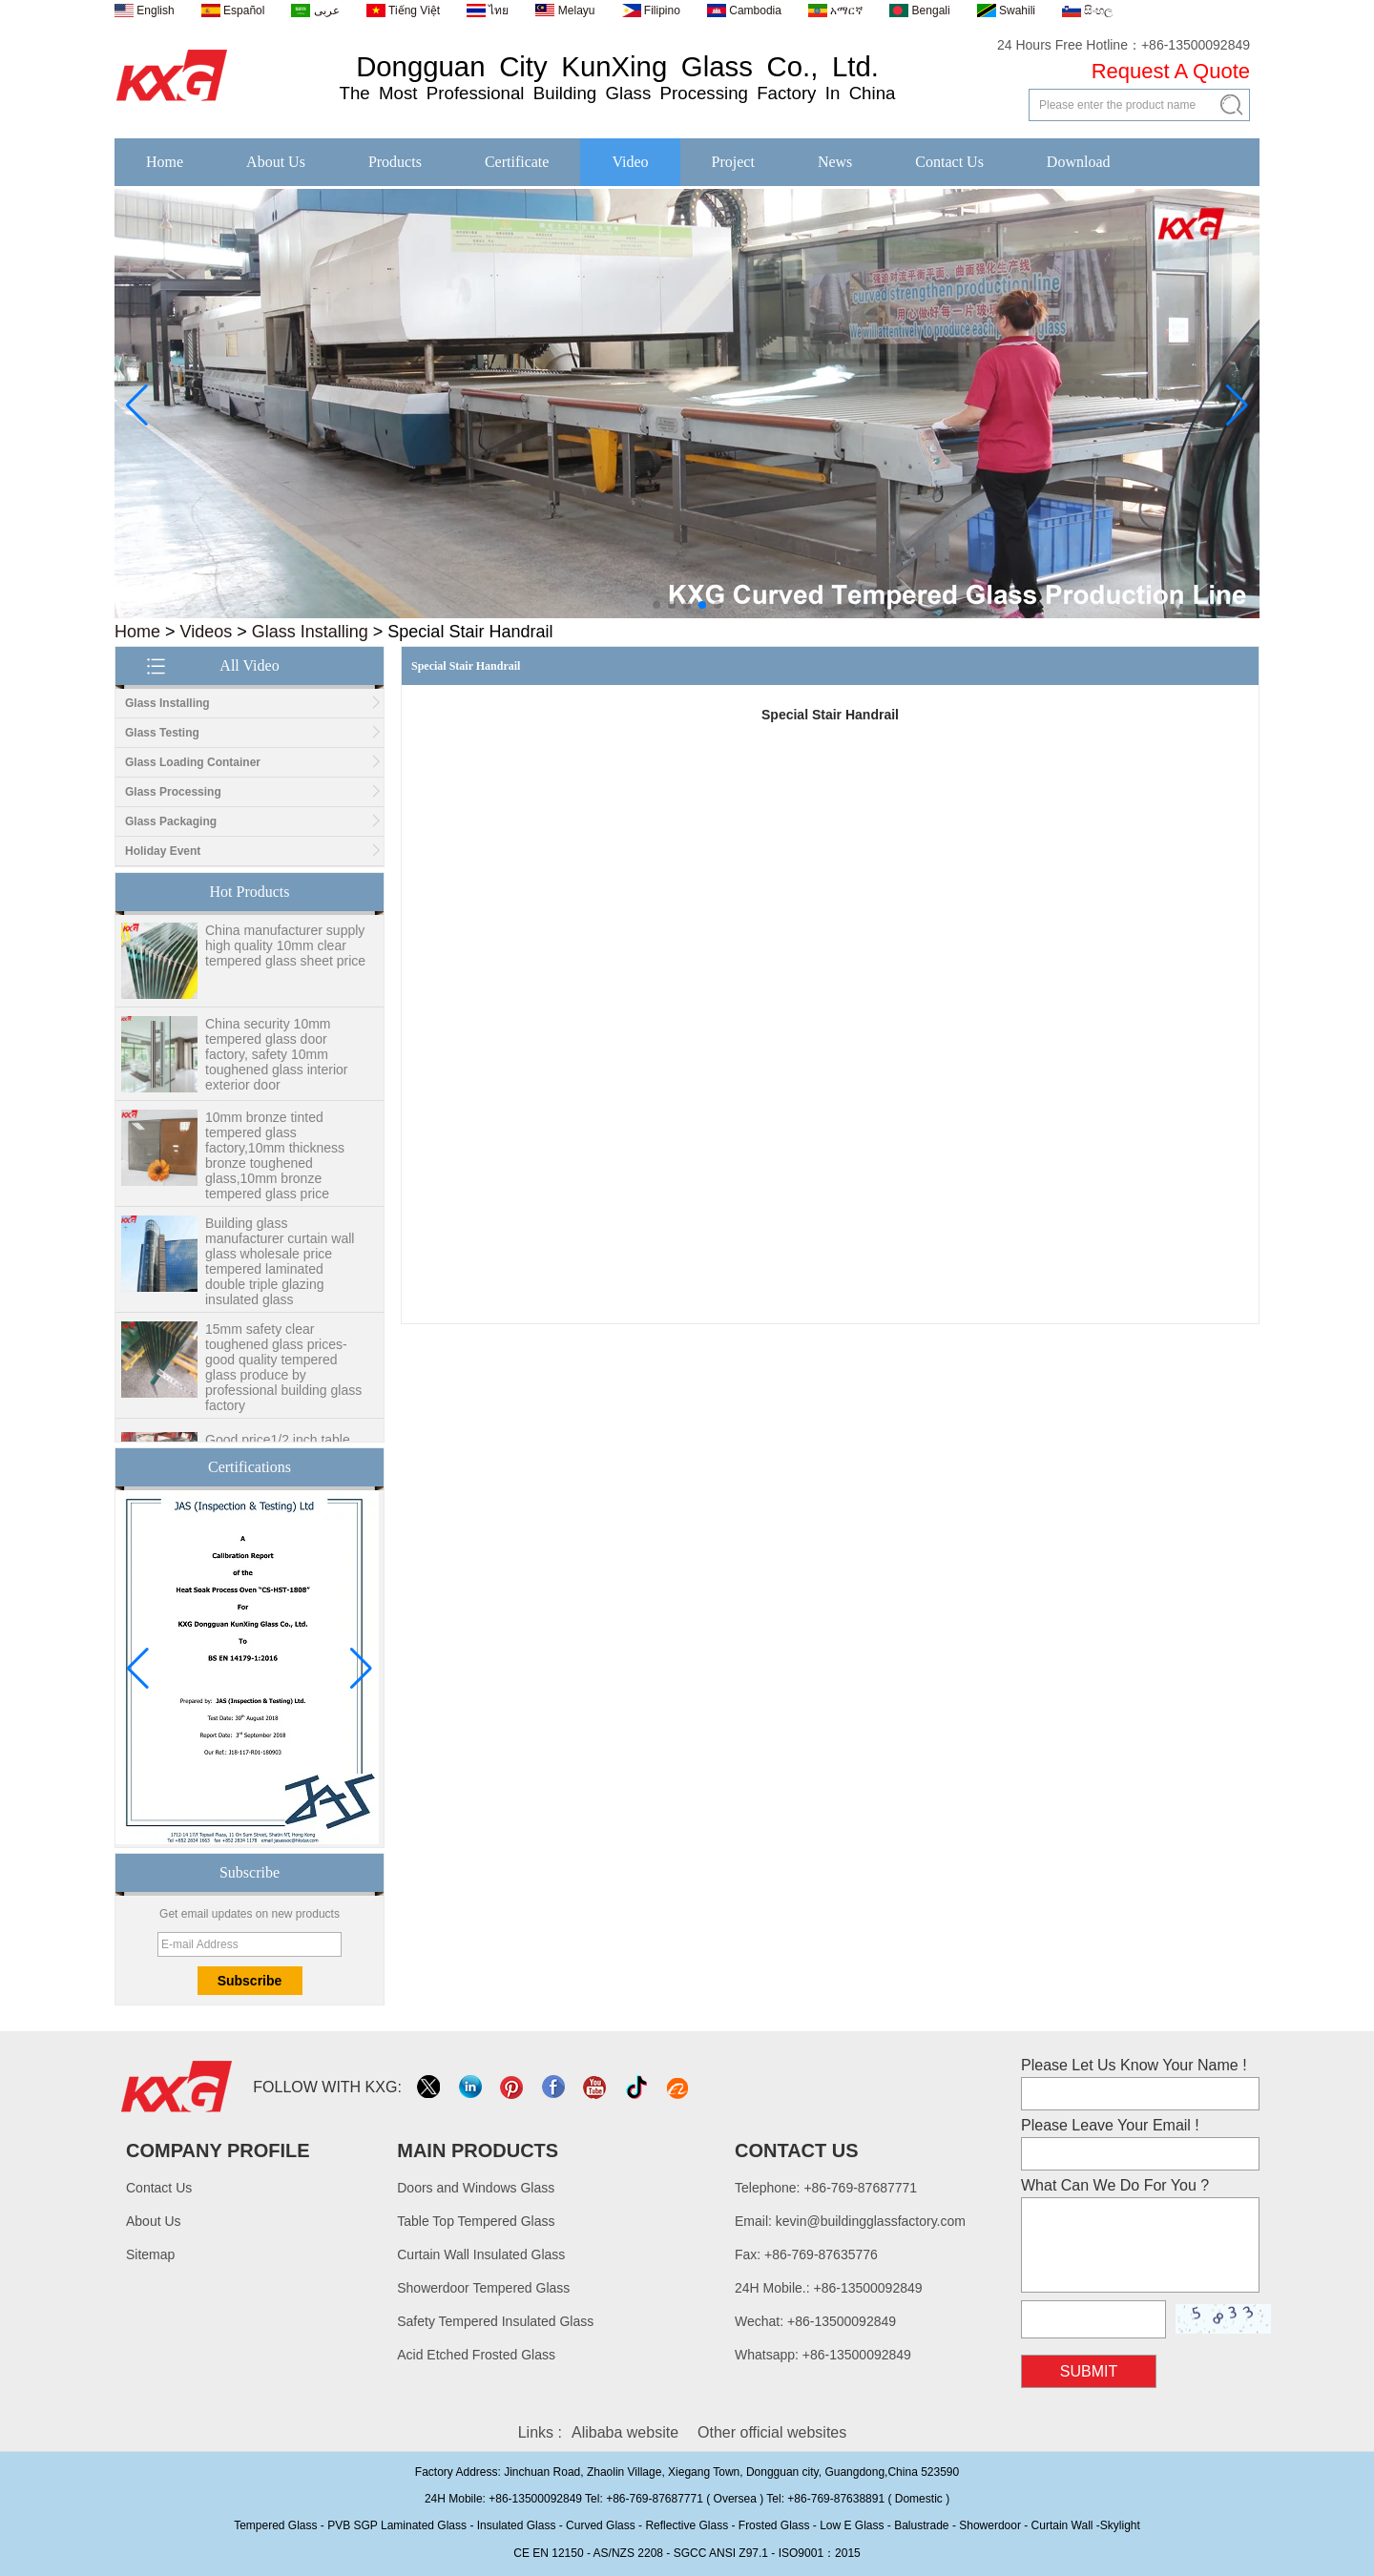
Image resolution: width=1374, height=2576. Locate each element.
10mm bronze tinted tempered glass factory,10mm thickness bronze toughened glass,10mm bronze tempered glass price (274, 1162)
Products (395, 162)
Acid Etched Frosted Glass (476, 2354)
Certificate (517, 162)
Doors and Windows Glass (475, 2187)
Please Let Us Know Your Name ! (1134, 2065)
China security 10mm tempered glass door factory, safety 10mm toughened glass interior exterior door (276, 1061)
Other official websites (771, 2432)
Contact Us (949, 162)
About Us (275, 162)
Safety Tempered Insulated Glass (495, 2321)
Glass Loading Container (192, 762)
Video (630, 162)
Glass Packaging (171, 821)
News (835, 162)
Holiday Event (162, 851)
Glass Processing (173, 792)
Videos (206, 631)
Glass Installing (310, 631)
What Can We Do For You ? (1115, 2185)
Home (164, 162)
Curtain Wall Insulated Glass (481, 2254)
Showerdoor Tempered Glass (483, 2288)
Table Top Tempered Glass (475, 2221)
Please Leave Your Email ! (1110, 2125)
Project (733, 162)
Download (1079, 162)
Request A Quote (1171, 71)
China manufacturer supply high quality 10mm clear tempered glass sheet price (285, 952)
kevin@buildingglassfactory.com (871, 2221)
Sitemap (150, 2254)
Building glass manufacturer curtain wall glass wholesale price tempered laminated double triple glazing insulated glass (279, 1268)
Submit (1088, 2371)
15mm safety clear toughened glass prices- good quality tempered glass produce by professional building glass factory (283, 1374)
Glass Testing (162, 732)
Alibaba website (625, 2432)
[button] (656, 605)
